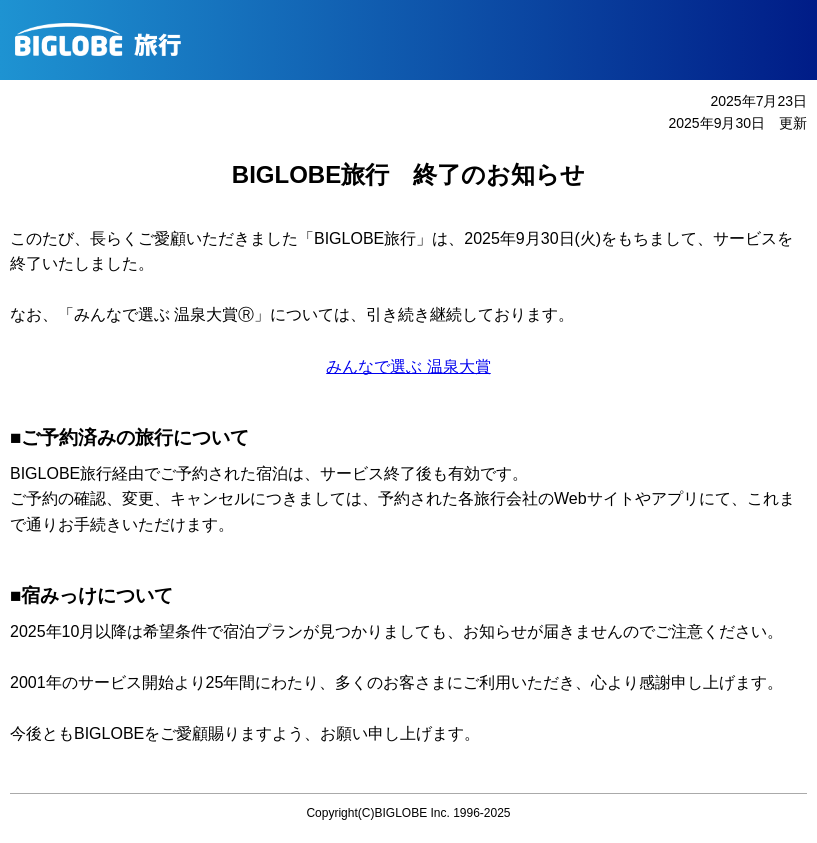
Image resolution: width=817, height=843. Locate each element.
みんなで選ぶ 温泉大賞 (408, 366)
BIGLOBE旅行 (416, 40)
